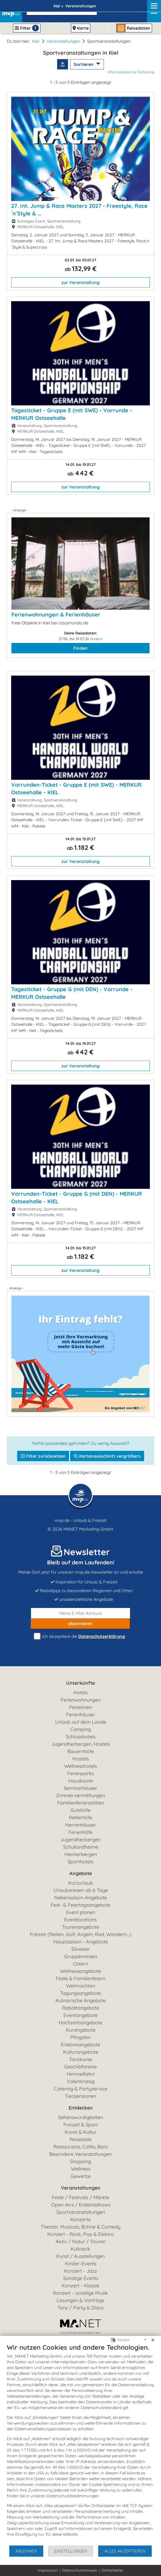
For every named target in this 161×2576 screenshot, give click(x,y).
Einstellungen (70, 2551)
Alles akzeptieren (124, 2551)
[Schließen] (153, 2340)
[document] (80, 2444)
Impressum (48, 2570)
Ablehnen (26, 2551)
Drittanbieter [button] (112, 2570)
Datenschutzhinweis (79, 2570)
